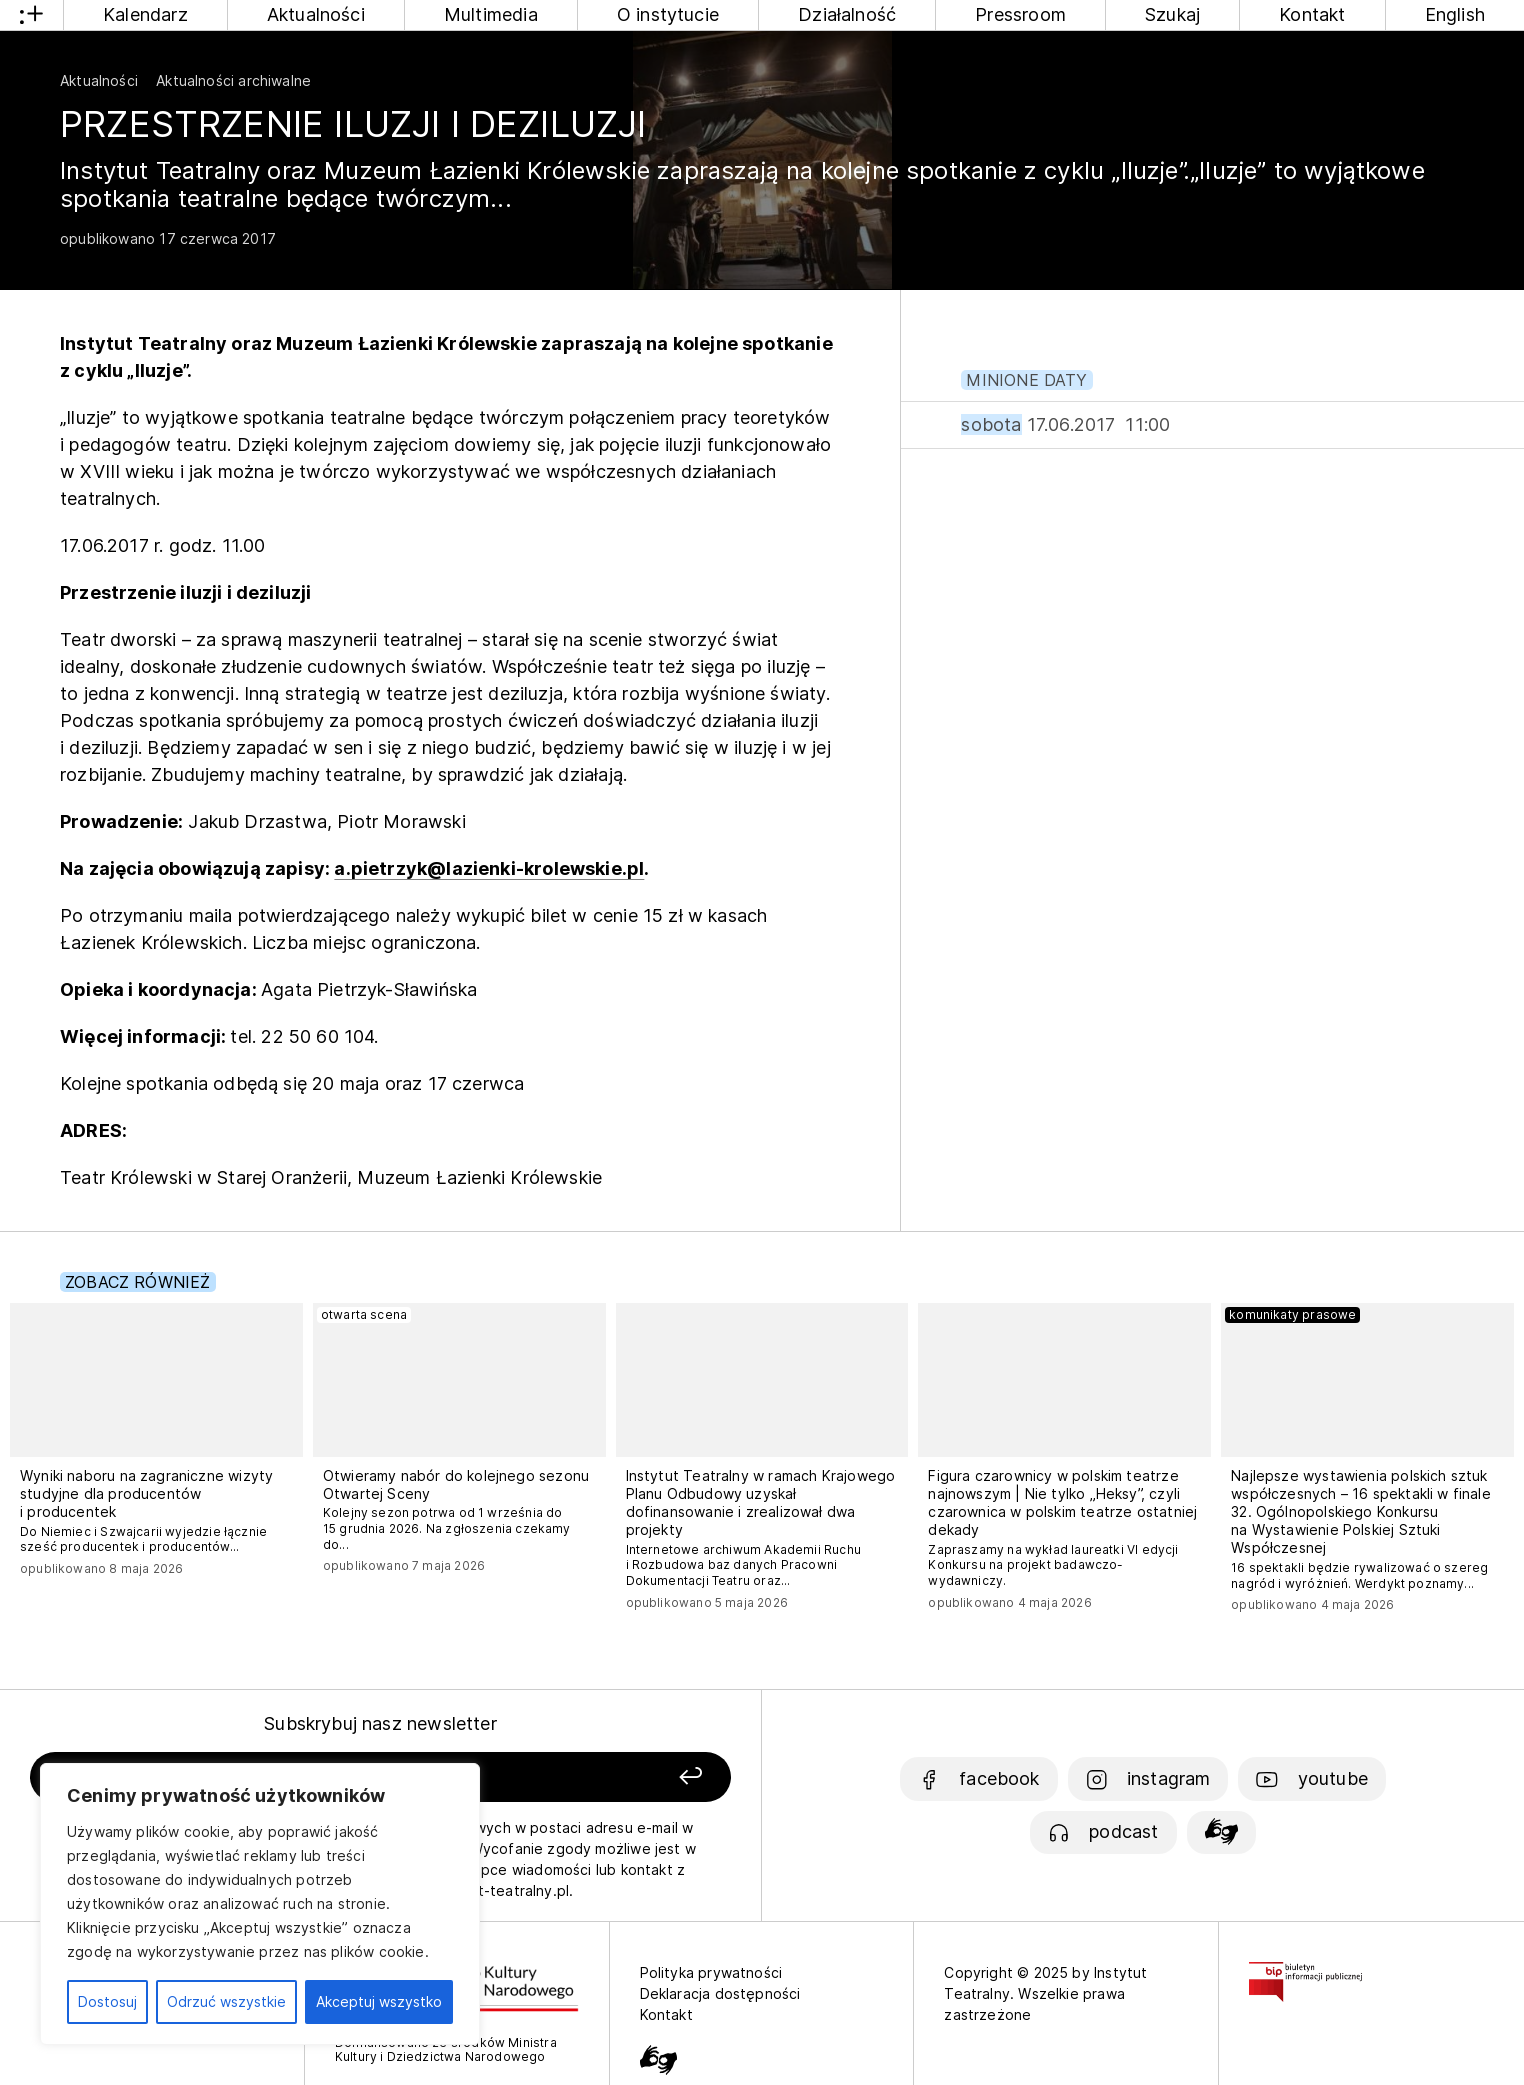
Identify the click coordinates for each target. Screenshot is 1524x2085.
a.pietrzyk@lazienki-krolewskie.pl (489, 868)
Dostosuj (107, 2001)
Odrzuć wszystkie (226, 2001)
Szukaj (1172, 14)
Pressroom (1020, 14)
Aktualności (316, 14)
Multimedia (491, 14)
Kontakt (1312, 14)
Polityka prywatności (711, 1972)
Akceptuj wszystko (379, 2001)
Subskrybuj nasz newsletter (380, 1723)
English (1455, 14)
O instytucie (668, 14)
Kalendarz (145, 14)
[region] (260, 1904)
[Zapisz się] (592, 1777)
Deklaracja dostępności (720, 1993)
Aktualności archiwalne (233, 80)
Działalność (847, 14)
